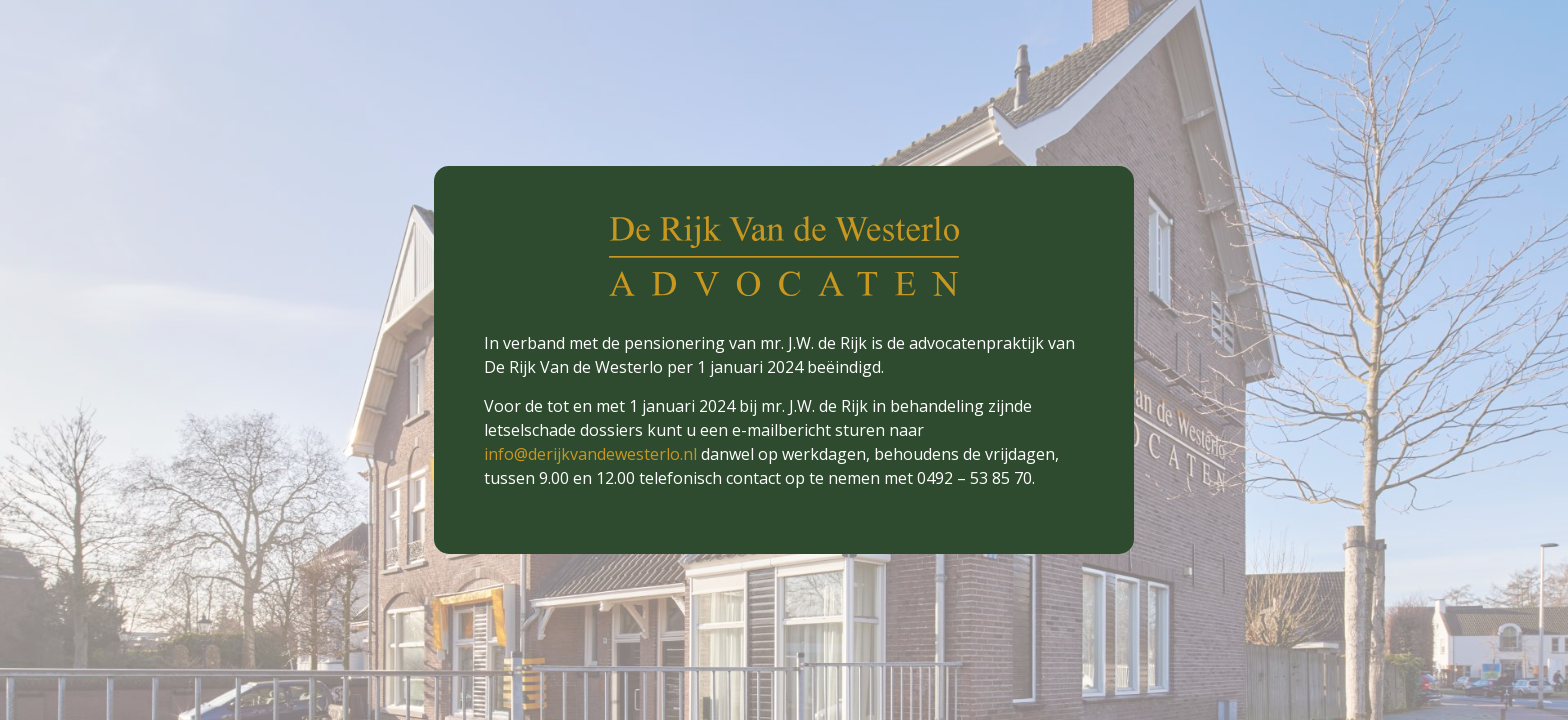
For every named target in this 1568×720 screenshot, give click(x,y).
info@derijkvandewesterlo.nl (590, 454)
